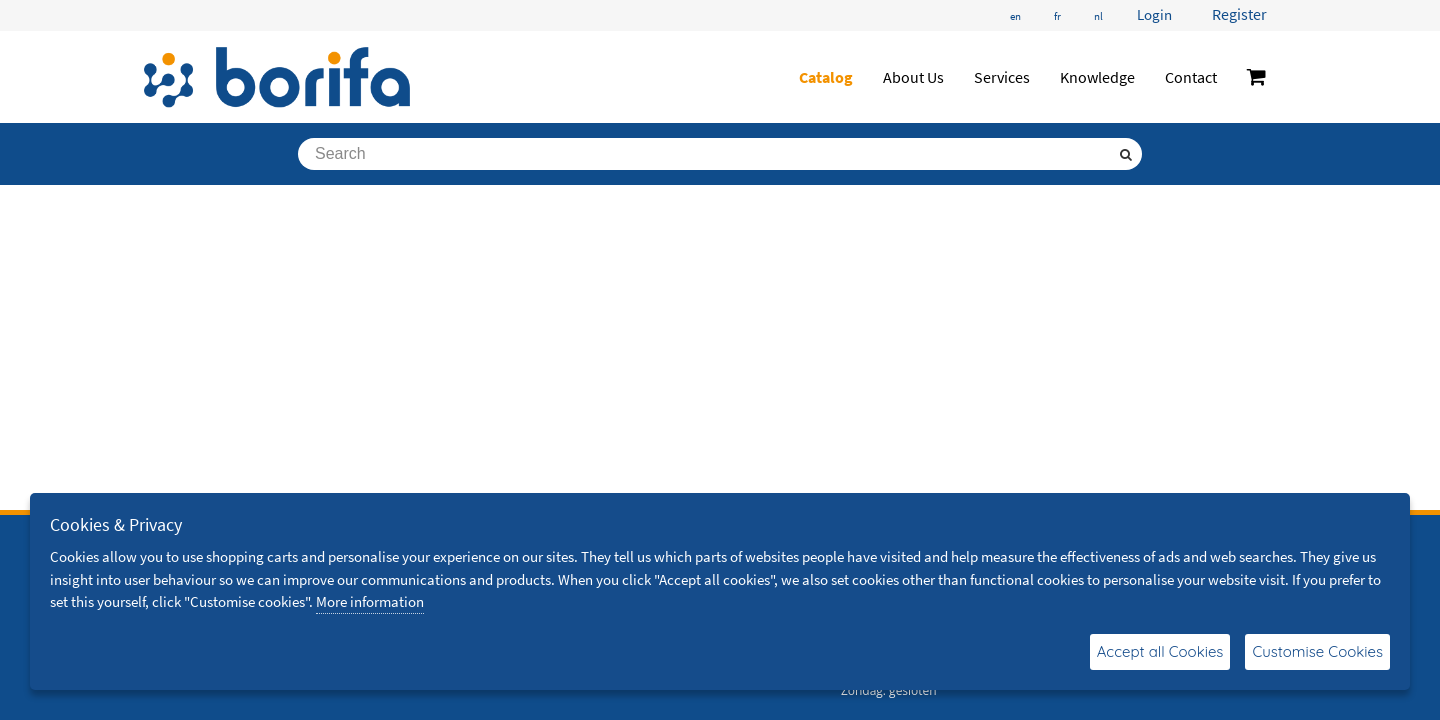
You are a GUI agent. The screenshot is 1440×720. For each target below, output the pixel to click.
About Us (913, 77)
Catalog (826, 77)
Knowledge (1097, 77)
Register (1239, 14)
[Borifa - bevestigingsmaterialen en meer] (277, 77)
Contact (1191, 77)
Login (1154, 14)
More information (370, 601)
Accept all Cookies (1160, 651)
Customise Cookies (1317, 651)
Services (1002, 77)
